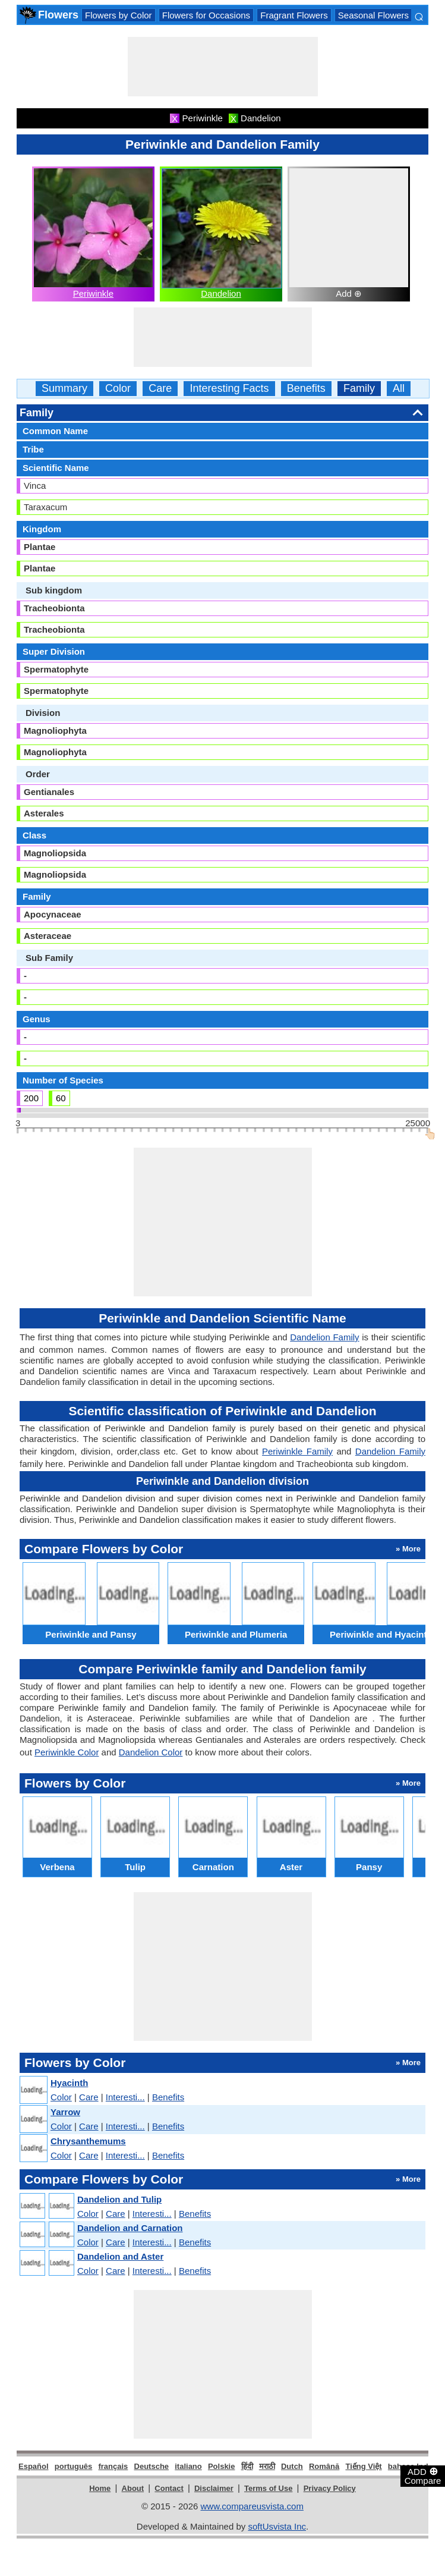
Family (359, 388)
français (113, 2466)
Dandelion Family (324, 1337)
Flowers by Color (118, 15)
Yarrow (65, 2112)
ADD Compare (423, 2475)
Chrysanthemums (88, 2141)
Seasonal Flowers (373, 15)
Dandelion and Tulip (119, 2199)
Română (324, 2466)
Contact (168, 2488)
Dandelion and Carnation (130, 2228)
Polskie (221, 2466)
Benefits (306, 388)
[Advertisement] (223, 66)
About (133, 2488)
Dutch (292, 2466)
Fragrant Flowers (293, 15)
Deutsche (151, 2466)
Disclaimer (213, 2488)
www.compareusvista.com (252, 2506)
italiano (188, 2466)
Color (118, 388)
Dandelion (221, 293)
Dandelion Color (151, 1752)
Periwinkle (93, 293)
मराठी (267, 2466)
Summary (64, 388)
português (74, 2466)
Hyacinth (69, 2083)
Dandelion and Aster (120, 2256)
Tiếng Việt (363, 2466)
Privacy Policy (330, 2488)
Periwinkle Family (297, 1451)
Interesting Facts (229, 388)
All (399, 388)
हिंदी (247, 2466)
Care (160, 388)
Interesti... (125, 2097)
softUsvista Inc (277, 2526)
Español (33, 2466)
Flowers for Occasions (206, 15)
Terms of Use (268, 2488)
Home (100, 2488)
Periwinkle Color (66, 1752)
